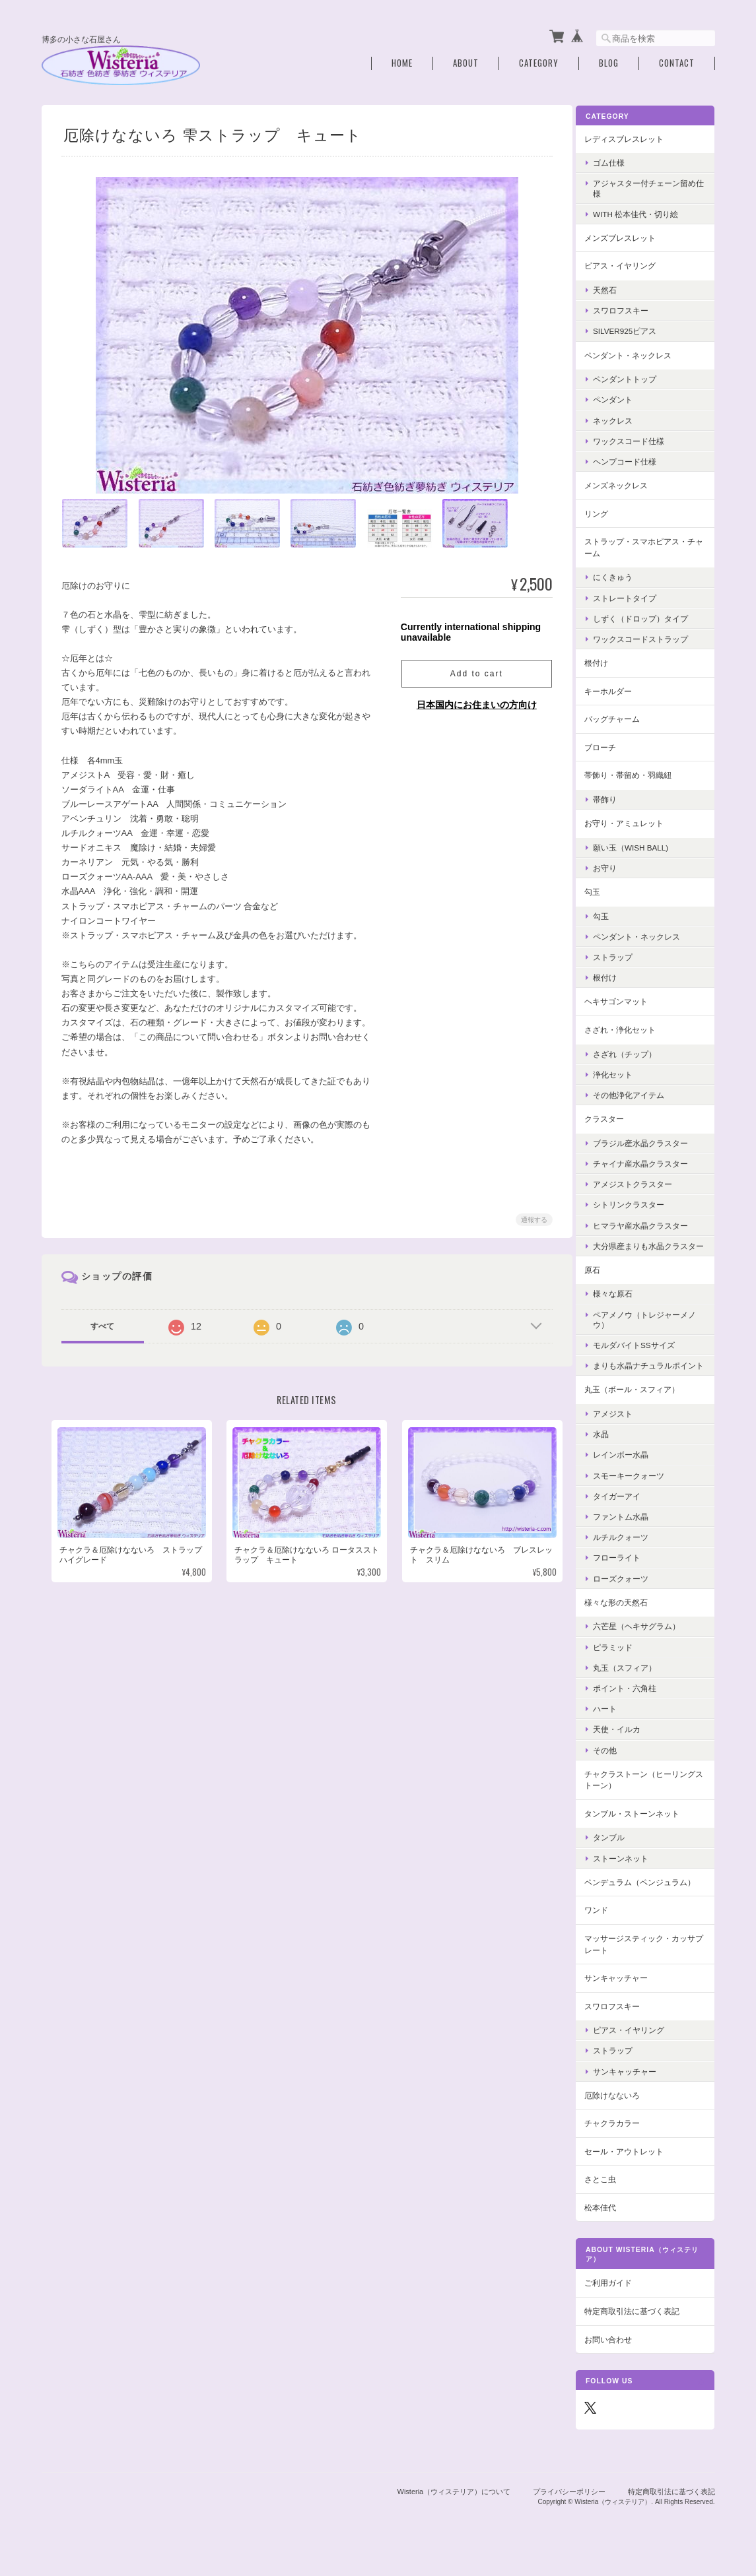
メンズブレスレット (630, 235)
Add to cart (473, 671)
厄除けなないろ (622, 2112)
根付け (607, 660)
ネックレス (623, 417)
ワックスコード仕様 (639, 438)
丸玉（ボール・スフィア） (642, 1407)
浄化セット (623, 1071)
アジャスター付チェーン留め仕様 (651, 185)
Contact (677, 61)
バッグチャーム (622, 716)
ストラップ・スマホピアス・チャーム (650, 544)
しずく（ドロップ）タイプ (651, 615)
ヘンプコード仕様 (635, 459)
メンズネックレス (626, 482)
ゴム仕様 (619, 160)
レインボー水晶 (631, 1471)
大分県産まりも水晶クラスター (651, 1248)
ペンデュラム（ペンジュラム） (650, 1899)
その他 (615, 1767)
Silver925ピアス (635, 328)
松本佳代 (611, 2224)
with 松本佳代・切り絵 (646, 211)
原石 (603, 1277)
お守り (615, 865)
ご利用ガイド (618, 2300)
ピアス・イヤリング (630, 263)
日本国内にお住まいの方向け (474, 702)
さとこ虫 (611, 2196)
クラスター (615, 1116)
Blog (609, 61)
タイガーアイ (627, 1513)
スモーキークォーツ (639, 1493)
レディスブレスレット (634, 135)
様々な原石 (623, 1301)
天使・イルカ (627, 1746)
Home (402, 61)
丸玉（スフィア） (635, 1685)
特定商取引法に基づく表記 (642, 2328)
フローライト (627, 1574)
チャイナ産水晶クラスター (651, 1161)
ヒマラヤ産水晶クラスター (651, 1222)
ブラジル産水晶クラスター (651, 1140)
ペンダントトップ (635, 376)
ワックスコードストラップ (651, 636)
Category (539, 61)
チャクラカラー (622, 2140)
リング (607, 510)
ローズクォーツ (631, 1596)
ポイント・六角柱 (635, 1705)
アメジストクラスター (643, 1181)
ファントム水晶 (631, 1534)
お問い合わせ (618, 2356)
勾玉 (603, 889)
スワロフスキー (631, 308)
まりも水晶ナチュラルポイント (651, 1377)
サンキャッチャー (626, 1995)
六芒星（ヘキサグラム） (647, 1643)
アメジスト (623, 1431)
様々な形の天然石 (626, 1619)
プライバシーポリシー (569, 2509)
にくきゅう (623, 574)
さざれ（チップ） (635, 1050)
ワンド (607, 1927)
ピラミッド (623, 1664)
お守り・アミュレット (634, 820)
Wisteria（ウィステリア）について (454, 2509)
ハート (615, 1726)
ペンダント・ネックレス (638, 352)
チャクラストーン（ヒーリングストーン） (650, 1797)
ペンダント (623, 397)
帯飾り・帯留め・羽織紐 (638, 772)
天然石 (615, 287)
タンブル (619, 1855)
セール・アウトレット (634, 2168)
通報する (531, 1217)
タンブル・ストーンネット (642, 1830)
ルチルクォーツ (631, 1554)
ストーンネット (631, 1875)
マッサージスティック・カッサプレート (650, 1961)
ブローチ (611, 744)
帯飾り (615, 796)
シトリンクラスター (639, 1202)
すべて (102, 1323)
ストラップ (623, 954)
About (466, 61)
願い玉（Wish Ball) (641, 844)
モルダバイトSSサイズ (644, 1352)
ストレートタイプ (635, 595)
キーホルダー (618, 688)
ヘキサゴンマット (626, 998)
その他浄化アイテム (639, 1092)
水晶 (611, 1451)
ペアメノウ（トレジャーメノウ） (651, 1327)
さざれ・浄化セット (630, 1027)
